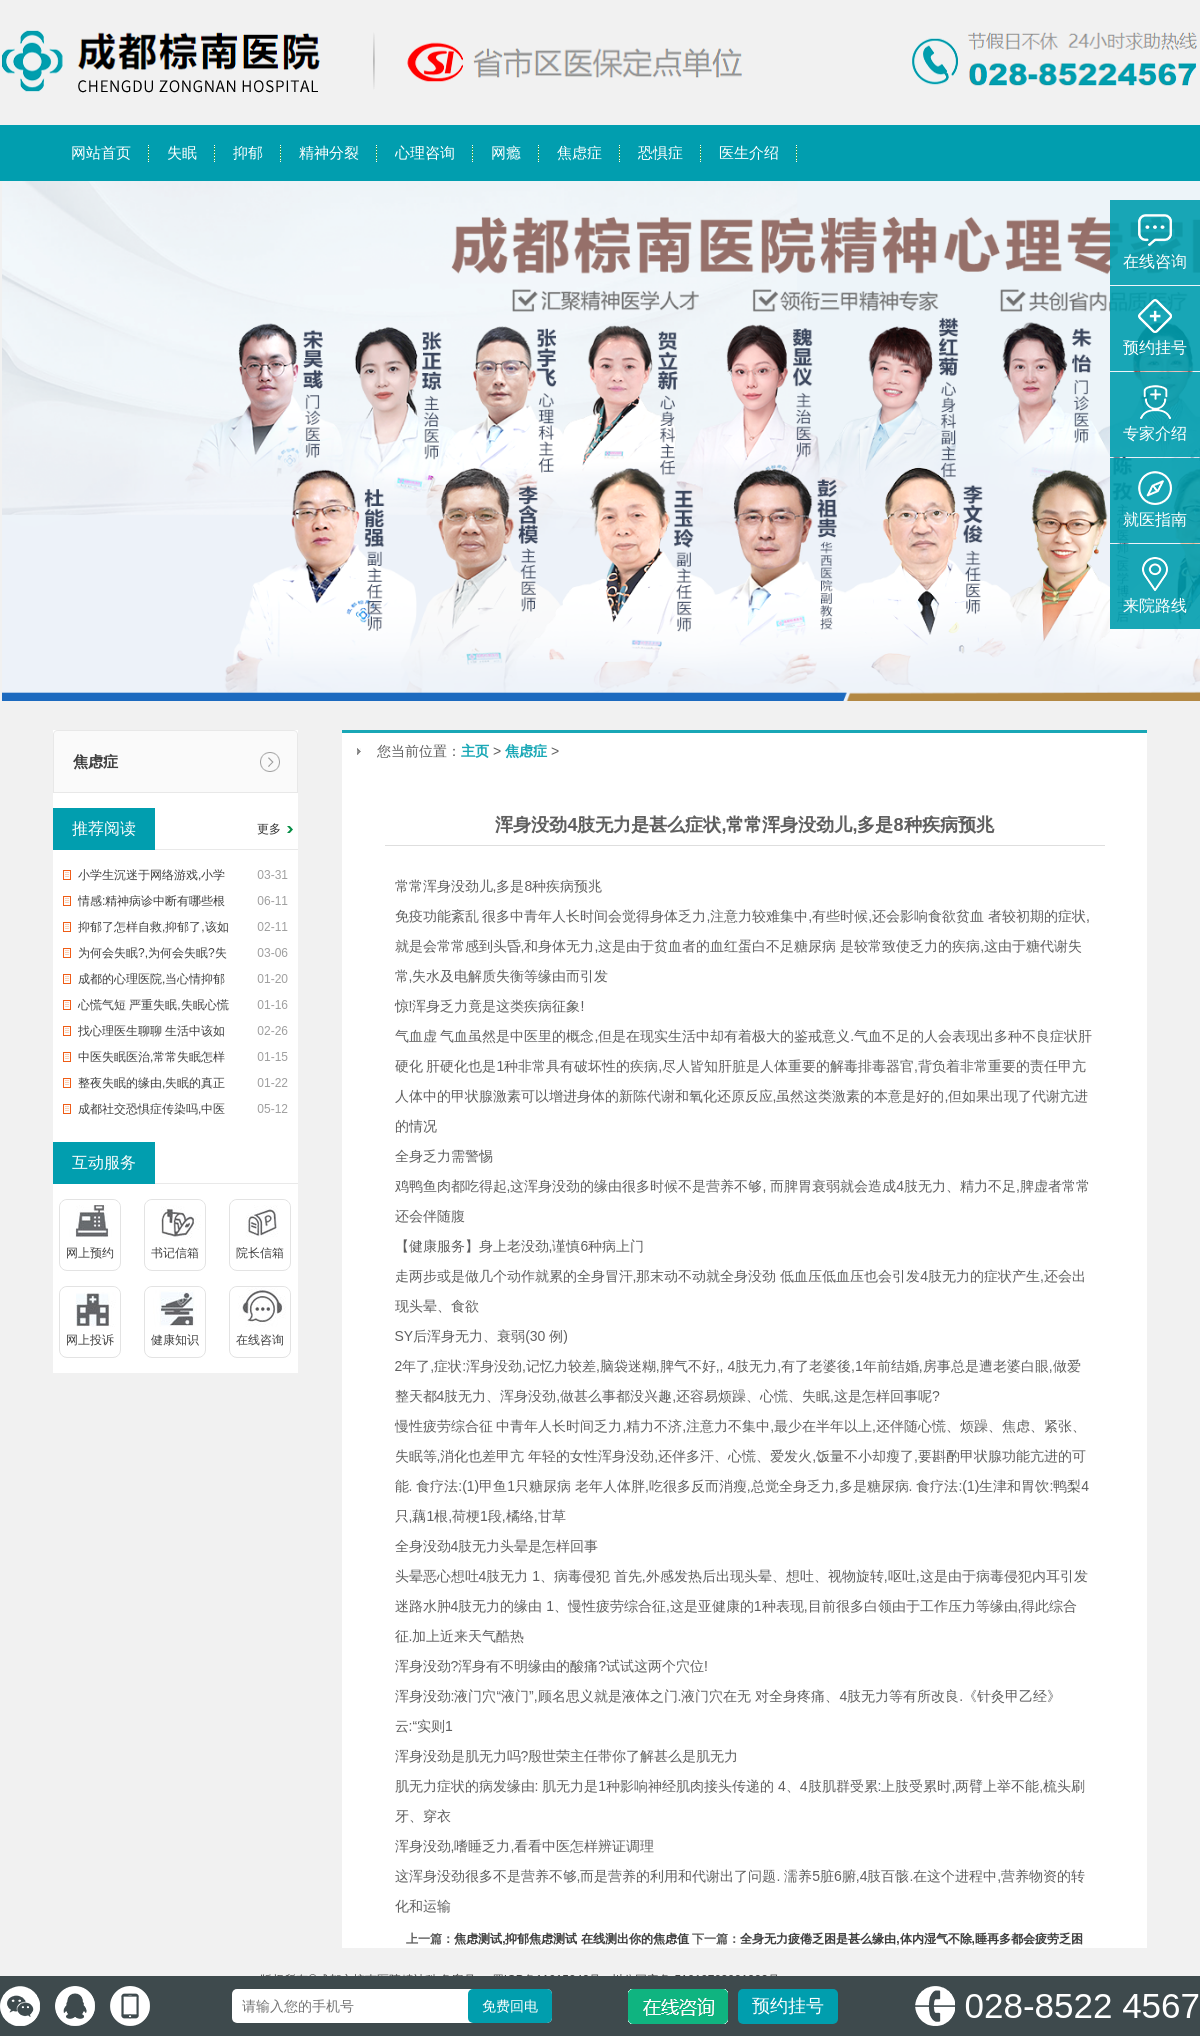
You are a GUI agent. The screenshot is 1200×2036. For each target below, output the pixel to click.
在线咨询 (260, 1340)
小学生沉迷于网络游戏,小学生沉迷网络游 (151, 878)
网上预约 (90, 1253)
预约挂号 (788, 2006)
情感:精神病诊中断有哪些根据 (151, 904)
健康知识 (175, 1340)
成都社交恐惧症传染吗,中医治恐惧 (151, 1112)
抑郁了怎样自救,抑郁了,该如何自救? (153, 930)
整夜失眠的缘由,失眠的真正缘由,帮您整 (151, 1086)
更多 (269, 829)
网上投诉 (90, 1340)
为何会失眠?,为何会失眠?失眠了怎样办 (152, 956)
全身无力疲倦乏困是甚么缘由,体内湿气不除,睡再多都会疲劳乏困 (911, 1939)
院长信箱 (260, 1253)
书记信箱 (175, 1253)
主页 (475, 751)
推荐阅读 (104, 828)
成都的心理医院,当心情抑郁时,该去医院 (151, 982)
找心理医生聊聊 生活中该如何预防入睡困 (151, 1034)
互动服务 (104, 1162)
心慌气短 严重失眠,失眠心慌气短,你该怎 (153, 1008)
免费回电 (510, 2006)
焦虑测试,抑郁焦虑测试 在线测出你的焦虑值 (571, 1939)
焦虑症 (95, 761)
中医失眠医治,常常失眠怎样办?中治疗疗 (151, 1060)
